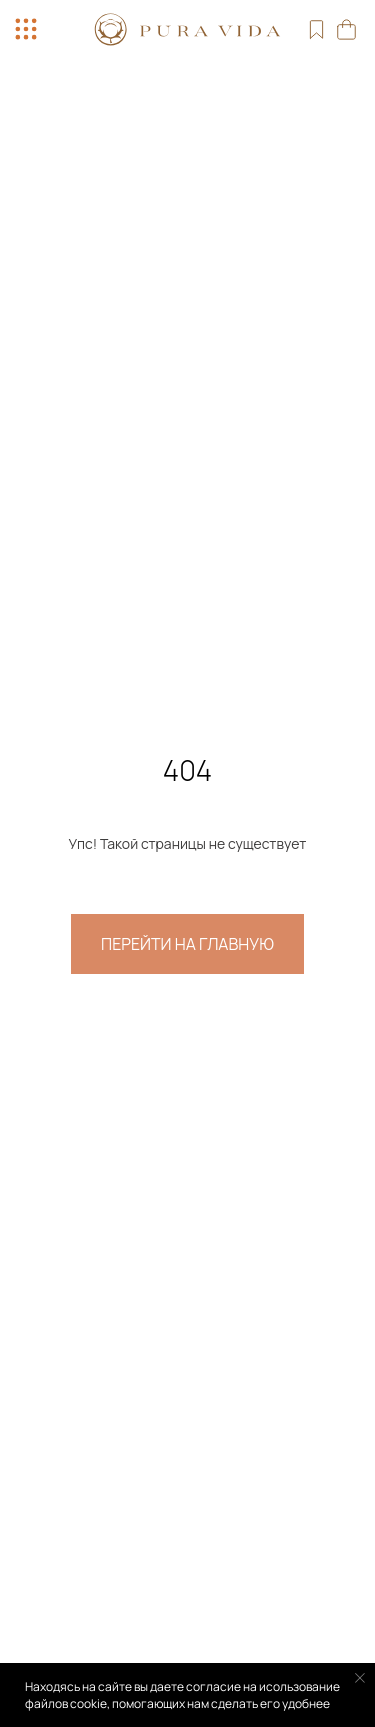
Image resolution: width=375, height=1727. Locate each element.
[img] (188, 29)
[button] (26, 29)
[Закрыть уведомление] (360, 1678)
